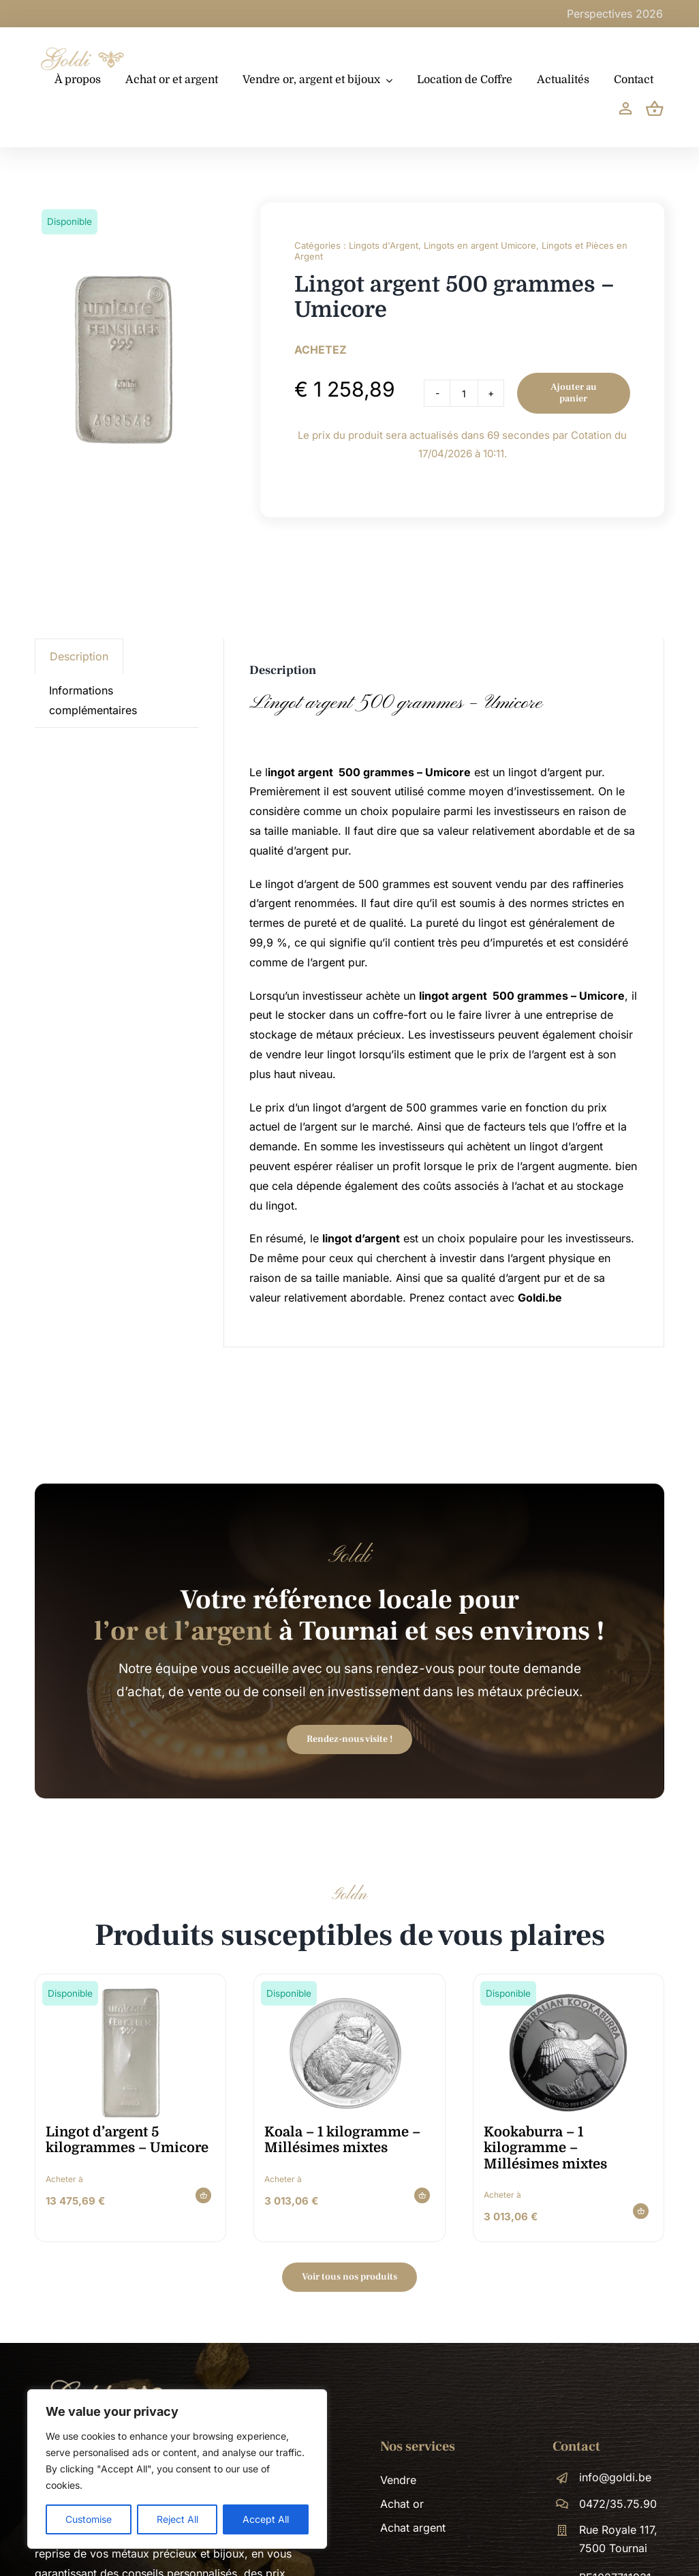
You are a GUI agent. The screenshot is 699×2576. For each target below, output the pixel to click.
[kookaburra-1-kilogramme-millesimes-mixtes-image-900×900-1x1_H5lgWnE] (568, 1990)
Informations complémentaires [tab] (93, 700)
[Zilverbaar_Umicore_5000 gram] (130, 1990)
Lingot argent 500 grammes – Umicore (395, 703)
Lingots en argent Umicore (480, 245)
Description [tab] (79, 656)
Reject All (177, 2519)
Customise (88, 2519)
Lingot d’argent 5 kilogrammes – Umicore (127, 2140)
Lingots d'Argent (383, 245)
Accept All (266, 2519)
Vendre (398, 2480)
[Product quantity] (464, 393)
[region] (177, 2469)
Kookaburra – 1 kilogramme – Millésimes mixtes (545, 2147)
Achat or (402, 2504)
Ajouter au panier (573, 393)
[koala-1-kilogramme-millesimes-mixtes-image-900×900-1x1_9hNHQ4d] (349, 1990)
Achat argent (413, 2527)
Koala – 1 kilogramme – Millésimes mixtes (342, 2140)
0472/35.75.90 (618, 2504)
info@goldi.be (615, 2477)
